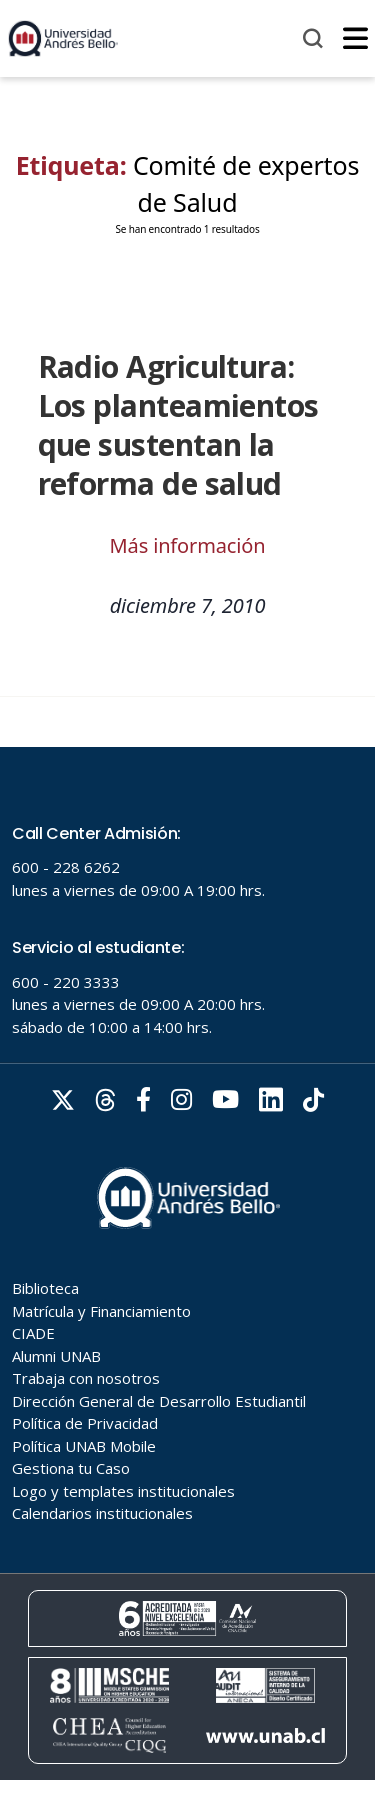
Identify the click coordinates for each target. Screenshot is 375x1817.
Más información (188, 545)
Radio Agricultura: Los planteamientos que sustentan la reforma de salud (178, 425)
